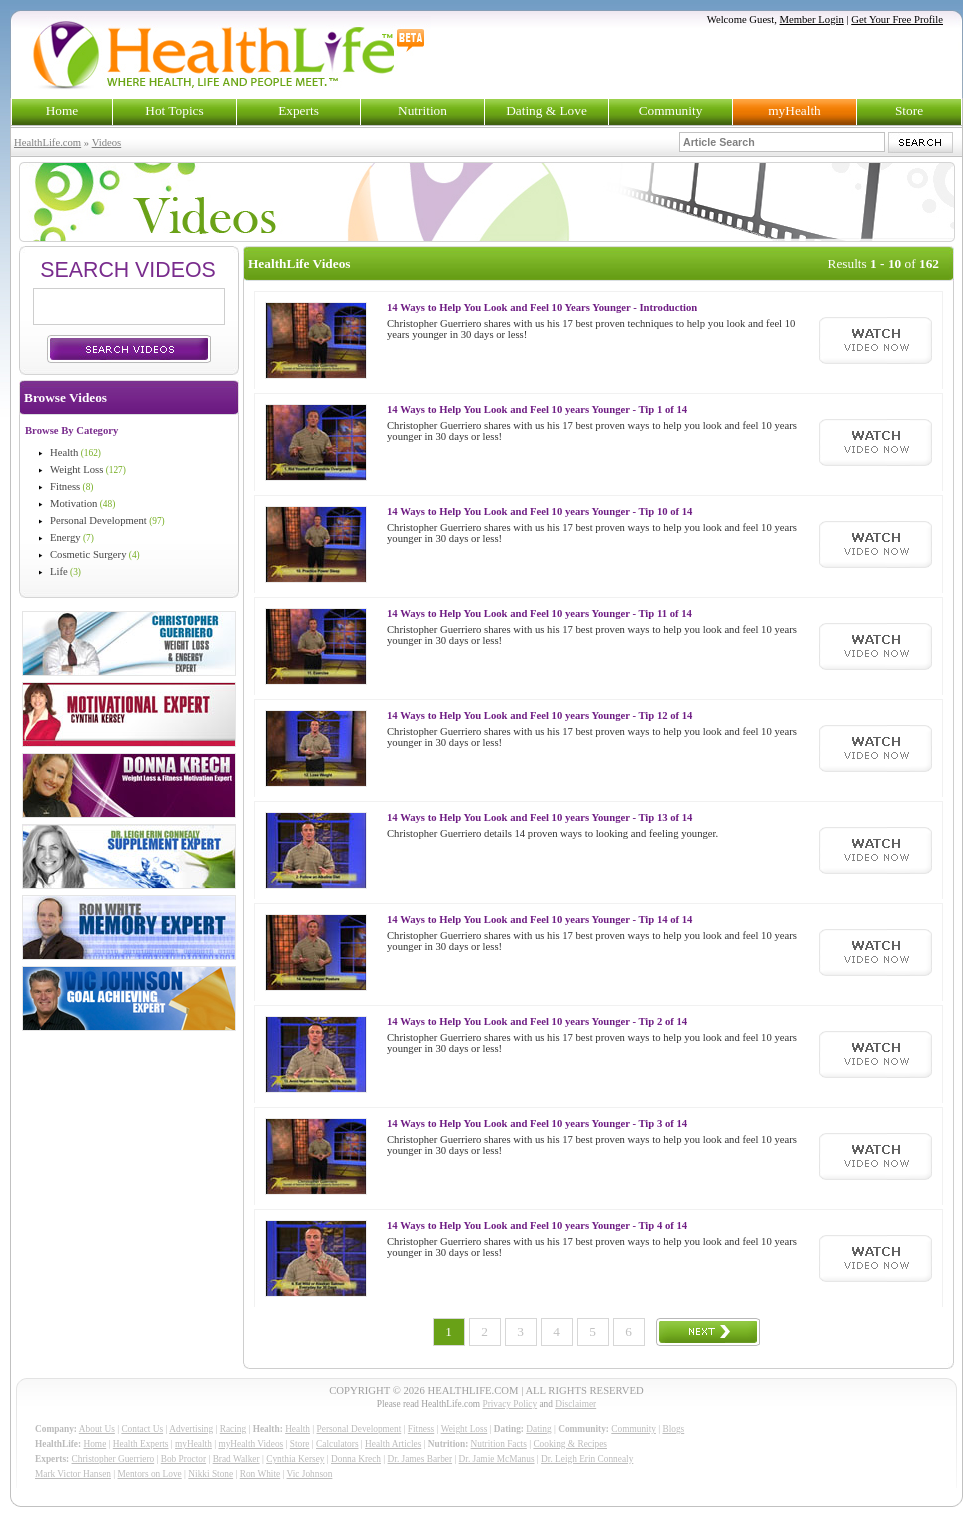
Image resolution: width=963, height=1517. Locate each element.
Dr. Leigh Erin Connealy (587, 1459)
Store (909, 110)
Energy (65, 537)
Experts (298, 110)
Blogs (673, 1429)
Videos (107, 142)
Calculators (337, 1444)
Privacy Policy (509, 1404)
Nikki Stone (210, 1474)
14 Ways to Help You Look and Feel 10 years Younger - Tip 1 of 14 (537, 409)
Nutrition (422, 110)
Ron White (260, 1474)
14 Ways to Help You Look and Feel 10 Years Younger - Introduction (542, 307)
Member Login (812, 19)
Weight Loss (76, 469)
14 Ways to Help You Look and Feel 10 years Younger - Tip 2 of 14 (537, 1021)
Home (62, 110)
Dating (538, 1429)
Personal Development (98, 520)
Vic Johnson (310, 1474)
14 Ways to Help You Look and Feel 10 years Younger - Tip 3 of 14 (537, 1123)
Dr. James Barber (420, 1459)
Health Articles (393, 1444)
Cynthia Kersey (295, 1459)
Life (59, 571)
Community (671, 110)
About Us (97, 1429)
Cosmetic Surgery (88, 554)
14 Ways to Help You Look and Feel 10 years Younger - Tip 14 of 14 (539, 919)
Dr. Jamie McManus (497, 1459)
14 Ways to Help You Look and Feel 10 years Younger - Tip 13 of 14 (539, 817)
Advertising (191, 1429)
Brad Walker (236, 1459)
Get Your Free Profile (897, 19)
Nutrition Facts (499, 1444)
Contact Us (142, 1429)
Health (64, 452)
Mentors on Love (150, 1474)
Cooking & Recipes (570, 1444)
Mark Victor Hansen (73, 1474)
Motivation (73, 503)
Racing (233, 1429)
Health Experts (141, 1444)
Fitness (65, 486)
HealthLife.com (47, 142)
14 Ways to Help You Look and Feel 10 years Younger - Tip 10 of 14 (539, 511)
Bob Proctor (183, 1459)
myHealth (794, 110)
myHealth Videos (250, 1444)
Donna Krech (356, 1459)
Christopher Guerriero (113, 1459)
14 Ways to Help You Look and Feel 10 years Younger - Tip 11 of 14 (539, 613)
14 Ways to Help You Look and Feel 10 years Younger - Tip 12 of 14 (539, 715)
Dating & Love (546, 110)
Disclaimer (575, 1404)
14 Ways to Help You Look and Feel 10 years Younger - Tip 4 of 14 (537, 1225)
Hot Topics (174, 110)
